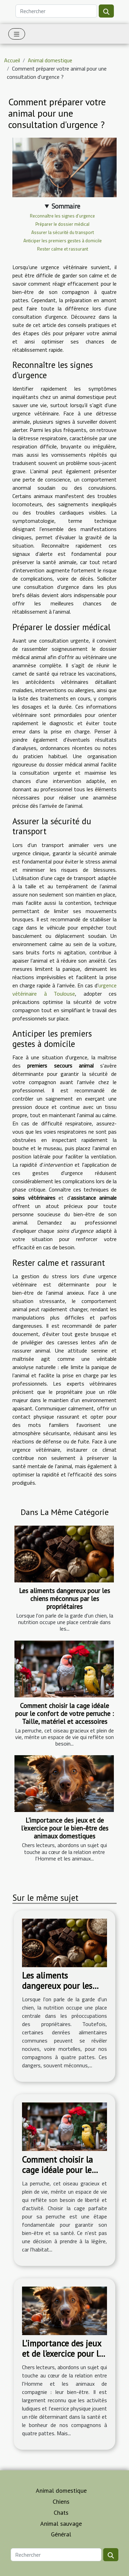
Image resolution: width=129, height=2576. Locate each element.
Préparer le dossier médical (62, 224)
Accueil (12, 60)
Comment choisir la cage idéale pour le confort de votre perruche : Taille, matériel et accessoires (64, 1713)
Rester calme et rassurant (62, 248)
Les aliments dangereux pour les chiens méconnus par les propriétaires (64, 1598)
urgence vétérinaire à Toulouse (64, 989)
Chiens (61, 2501)
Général (61, 2534)
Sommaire (66, 206)
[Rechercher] (56, 11)
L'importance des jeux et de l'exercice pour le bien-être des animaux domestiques (64, 1828)
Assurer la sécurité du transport (62, 232)
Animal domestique (50, 60)
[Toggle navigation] (16, 34)
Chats (61, 2512)
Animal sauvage (61, 2523)
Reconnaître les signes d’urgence (62, 215)
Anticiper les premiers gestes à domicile (62, 240)
